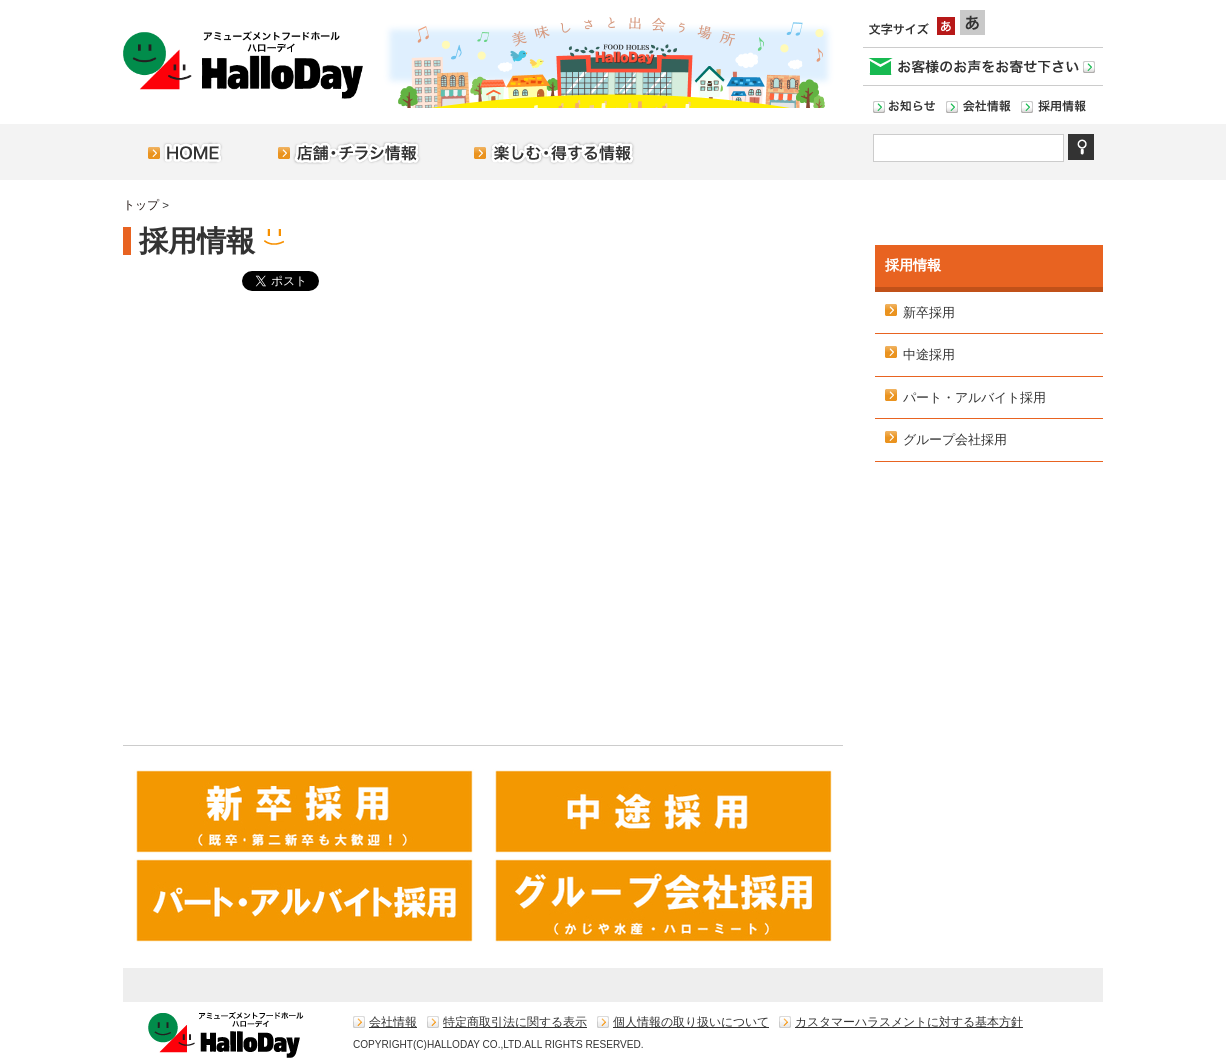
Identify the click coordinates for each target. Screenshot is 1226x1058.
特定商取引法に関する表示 (515, 1022)
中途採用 (929, 354)
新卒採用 (929, 312)
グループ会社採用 (955, 439)
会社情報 (393, 1022)
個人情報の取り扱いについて (691, 1022)
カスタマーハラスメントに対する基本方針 (909, 1022)
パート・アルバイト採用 (974, 397)
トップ (141, 205)
